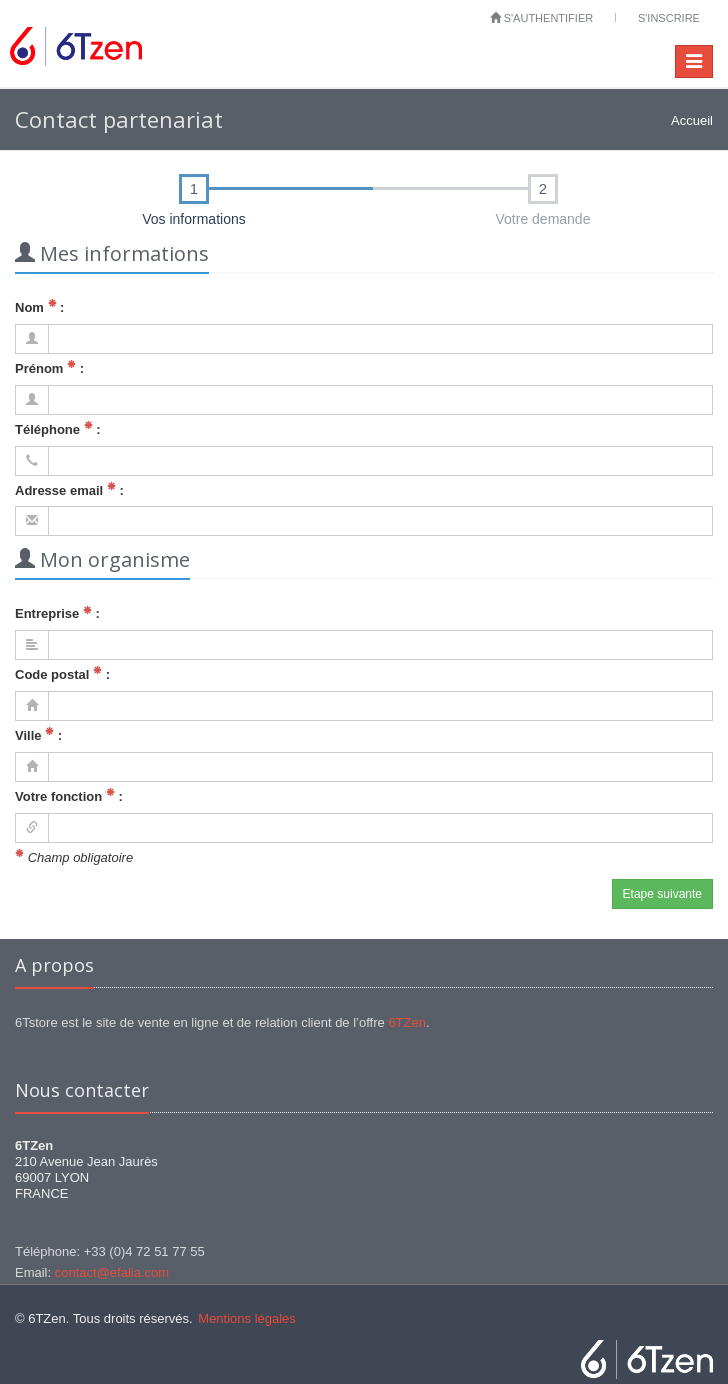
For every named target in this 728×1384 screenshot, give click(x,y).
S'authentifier (542, 18)
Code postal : (62, 673)
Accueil (692, 120)
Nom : (39, 306)
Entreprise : (57, 613)
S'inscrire (669, 18)
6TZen (407, 1022)
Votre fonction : (69, 795)
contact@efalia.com (112, 1272)
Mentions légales (247, 1318)
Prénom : (49, 367)
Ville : (38, 734)
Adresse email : (69, 489)
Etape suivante (662, 894)
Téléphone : (58, 428)
